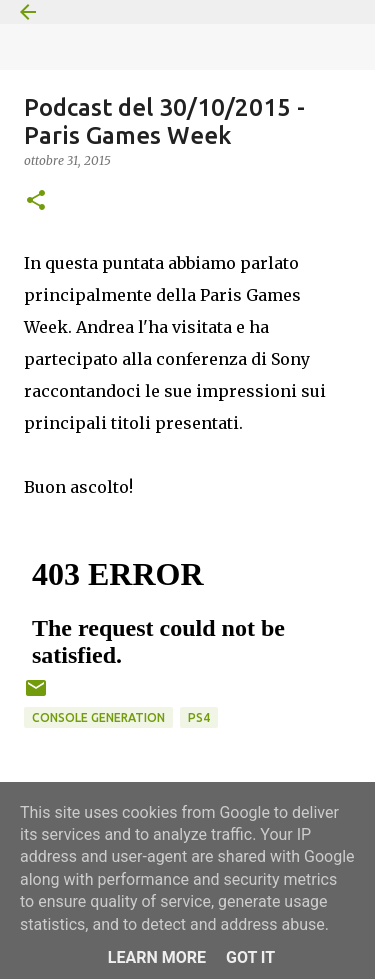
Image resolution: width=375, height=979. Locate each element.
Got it (250, 957)
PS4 (199, 717)
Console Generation (98, 717)
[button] (36, 201)
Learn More (157, 957)
